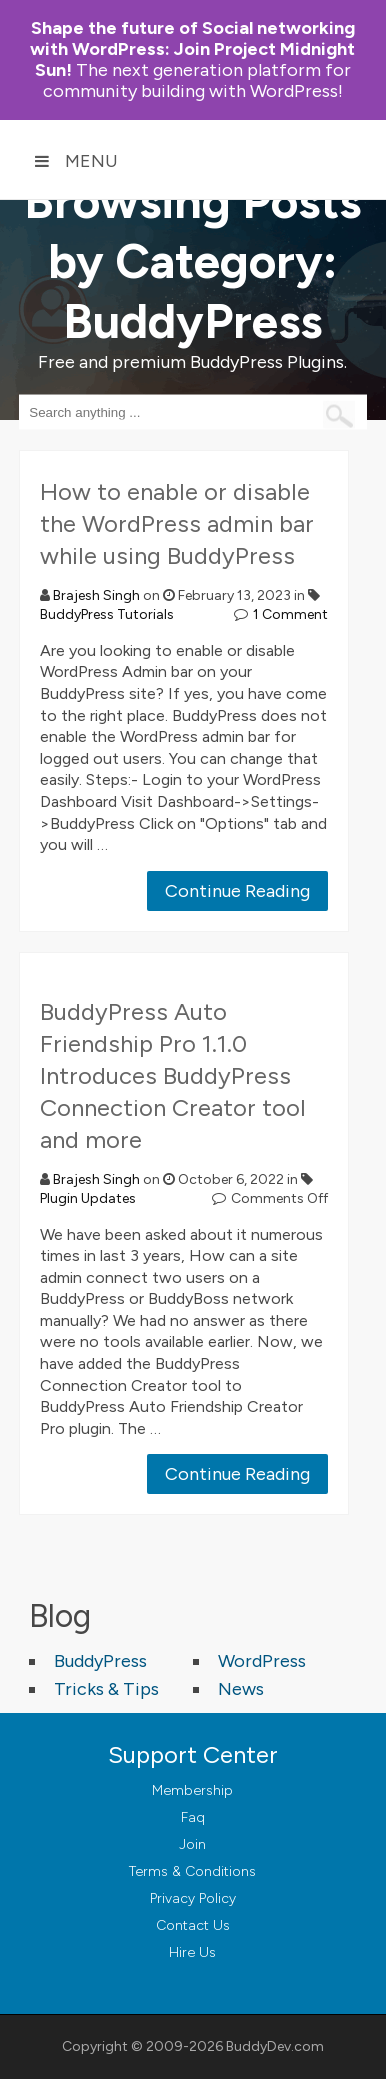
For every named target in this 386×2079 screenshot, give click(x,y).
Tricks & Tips (106, 1689)
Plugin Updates (88, 1198)
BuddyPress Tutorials (107, 614)
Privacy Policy (193, 1898)
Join (192, 1844)
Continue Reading (237, 891)
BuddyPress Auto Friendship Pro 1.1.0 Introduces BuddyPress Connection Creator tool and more (173, 1075)
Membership (192, 1790)
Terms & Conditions (192, 1871)
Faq (193, 1817)
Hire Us (192, 1952)
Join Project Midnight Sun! (192, 49)
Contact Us (193, 1925)
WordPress (262, 1661)
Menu (76, 161)
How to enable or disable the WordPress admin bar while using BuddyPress (177, 523)
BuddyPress (100, 1661)
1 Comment (290, 614)
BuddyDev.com (275, 2046)
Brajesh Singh (96, 595)
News (241, 1689)
